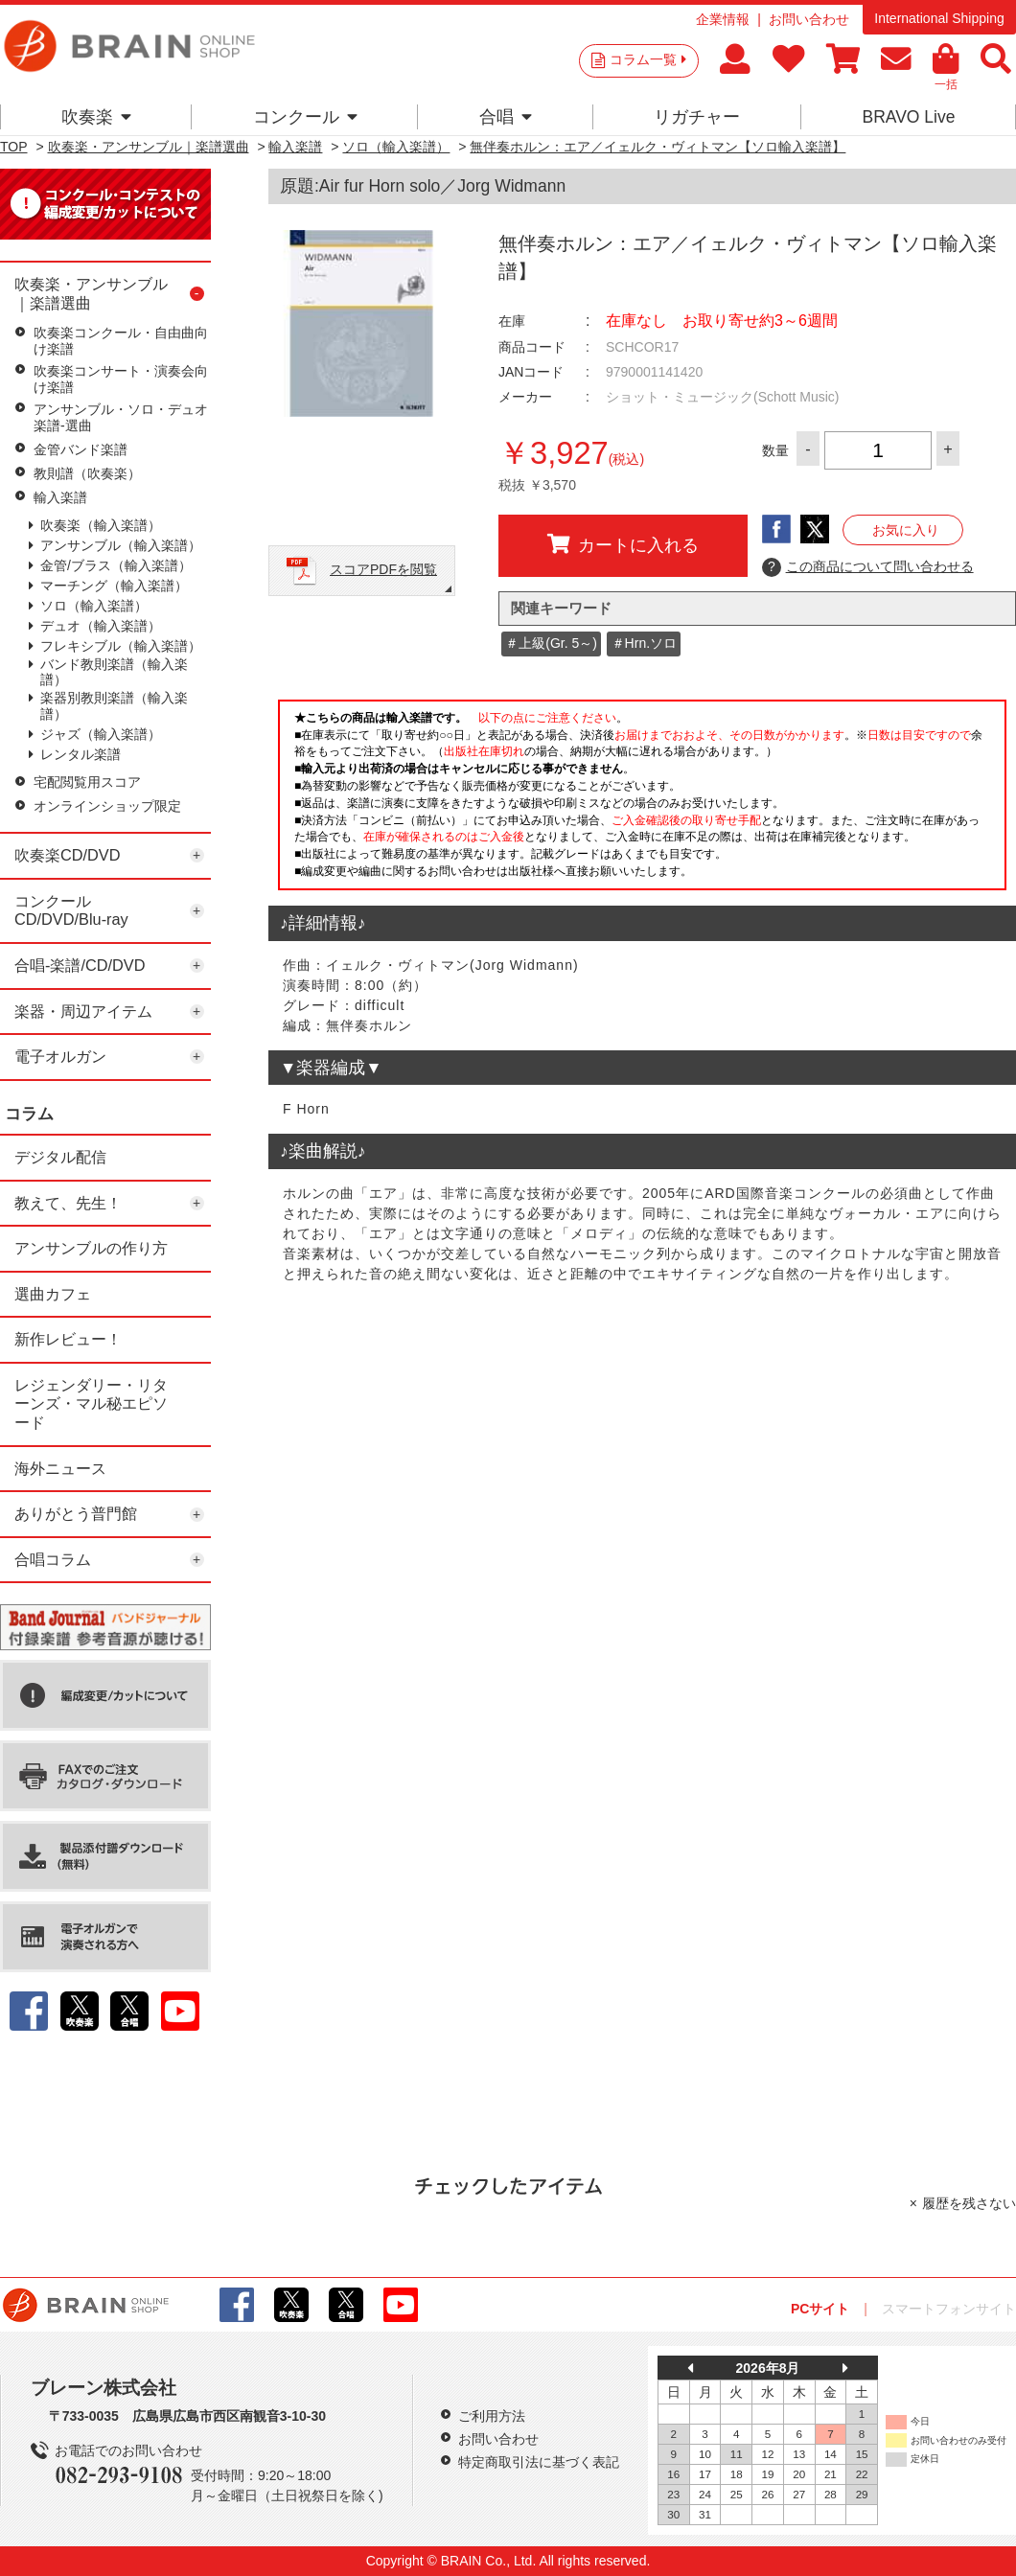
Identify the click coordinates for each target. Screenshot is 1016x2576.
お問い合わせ (809, 19)
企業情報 (723, 19)
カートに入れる (623, 544)
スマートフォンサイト (949, 2308)
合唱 (505, 116)
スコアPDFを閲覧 (383, 569)
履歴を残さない (969, 2203)
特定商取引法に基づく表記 (538, 2462)
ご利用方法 (491, 2416)
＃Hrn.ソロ (644, 643)
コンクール (305, 116)
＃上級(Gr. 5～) (551, 643)
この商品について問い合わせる (868, 567)
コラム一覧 (648, 59)
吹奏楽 (96, 116)
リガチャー (697, 116)
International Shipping (939, 18)
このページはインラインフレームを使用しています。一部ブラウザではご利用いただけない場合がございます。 (642, 800)
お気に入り (905, 530)
